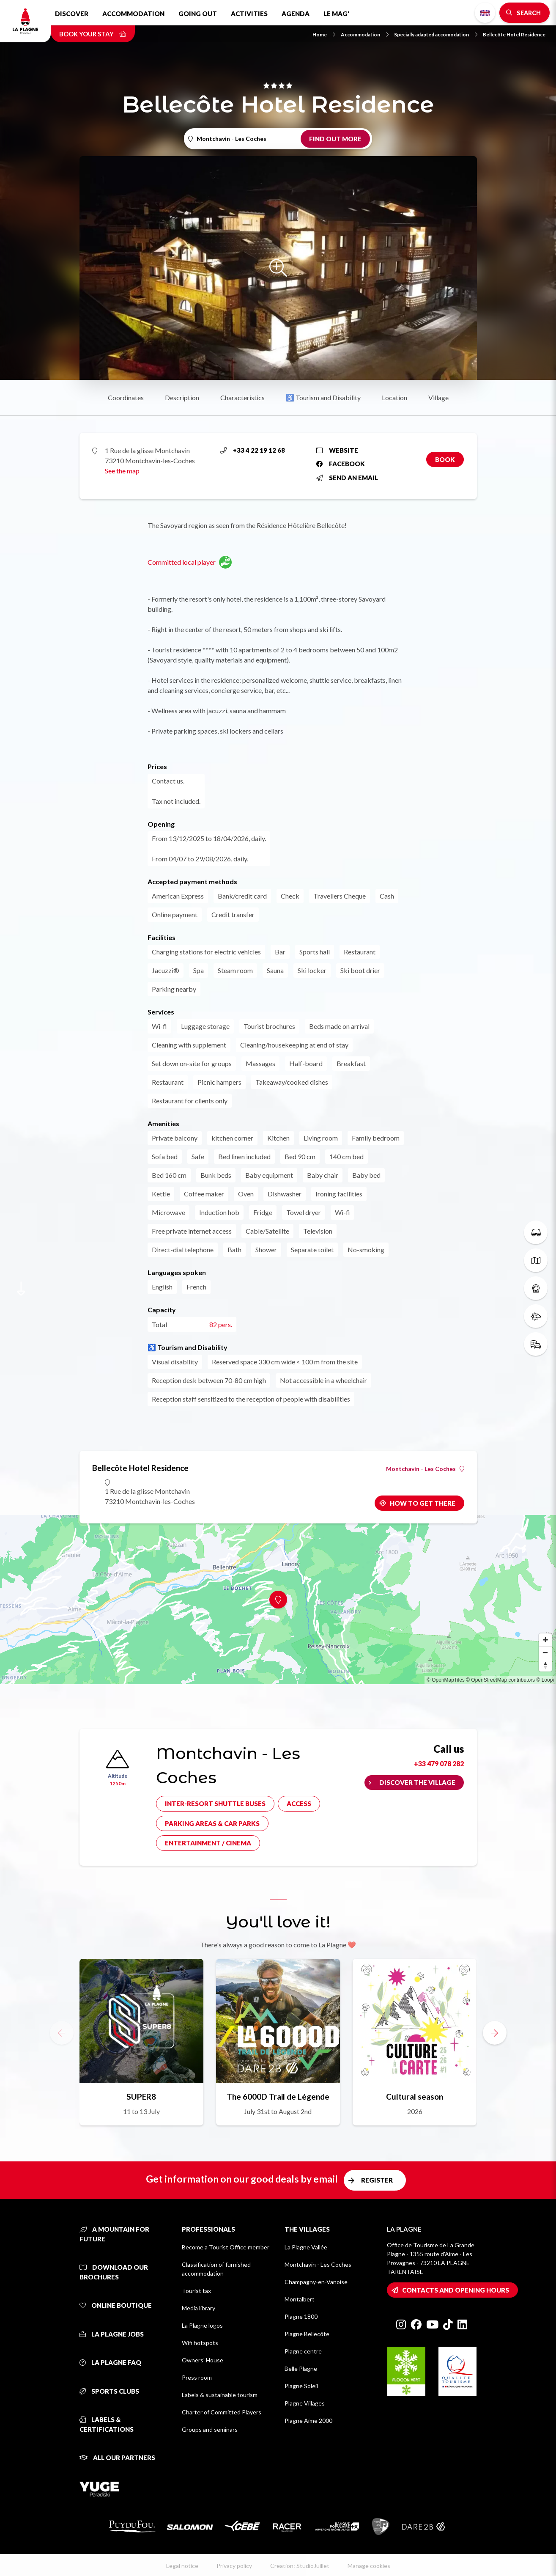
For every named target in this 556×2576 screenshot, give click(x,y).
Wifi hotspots (200, 2342)
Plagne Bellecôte (307, 2333)
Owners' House (202, 2360)
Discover (71, 13)
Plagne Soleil (301, 2385)
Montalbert (300, 2299)
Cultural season (414, 2096)
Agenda (295, 13)
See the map (122, 471)
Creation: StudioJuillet (299, 2565)
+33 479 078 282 (439, 1763)
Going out (197, 13)
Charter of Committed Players (221, 2412)
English (485, 13)
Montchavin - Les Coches (425, 1468)
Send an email (347, 477)
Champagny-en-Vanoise (316, 2281)
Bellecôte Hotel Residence (514, 34)
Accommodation (133, 13)
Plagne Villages (305, 2403)
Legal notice (182, 2565)
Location (394, 397)
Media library (198, 2308)
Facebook (340, 463)
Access (299, 1803)
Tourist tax (196, 2290)
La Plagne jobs (111, 2334)
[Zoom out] (545, 1652)
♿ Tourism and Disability (323, 397)
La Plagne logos (202, 2325)
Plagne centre (303, 2351)
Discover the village (417, 1782)
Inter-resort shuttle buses (215, 1803)
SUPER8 (141, 2096)
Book (445, 459)
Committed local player (190, 562)
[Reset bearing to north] (545, 1665)
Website (337, 450)
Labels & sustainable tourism (219, 2394)
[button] (495, 2033)
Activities (249, 13)
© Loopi (545, 1680)
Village (438, 397)
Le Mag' (336, 13)
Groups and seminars (210, 2429)
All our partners (117, 2457)
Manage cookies (369, 2565)
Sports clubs (109, 2391)
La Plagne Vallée (306, 2247)
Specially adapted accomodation (435, 34)
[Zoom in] (545, 1639)
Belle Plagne (301, 2368)
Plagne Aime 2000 (308, 2420)
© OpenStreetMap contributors (500, 1680)
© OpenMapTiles (446, 1680)
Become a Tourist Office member (225, 2247)
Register (377, 2180)
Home (323, 34)
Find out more (335, 139)
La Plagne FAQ (110, 2362)
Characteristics (242, 397)
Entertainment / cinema (208, 1843)
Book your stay (92, 34)
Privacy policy (234, 2565)
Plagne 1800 (301, 2316)
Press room (197, 2377)
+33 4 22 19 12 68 (252, 450)
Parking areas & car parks (212, 1823)
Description (182, 397)
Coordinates (126, 397)
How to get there (422, 1503)
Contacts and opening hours (455, 2290)
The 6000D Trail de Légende (278, 2096)
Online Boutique (115, 2305)
